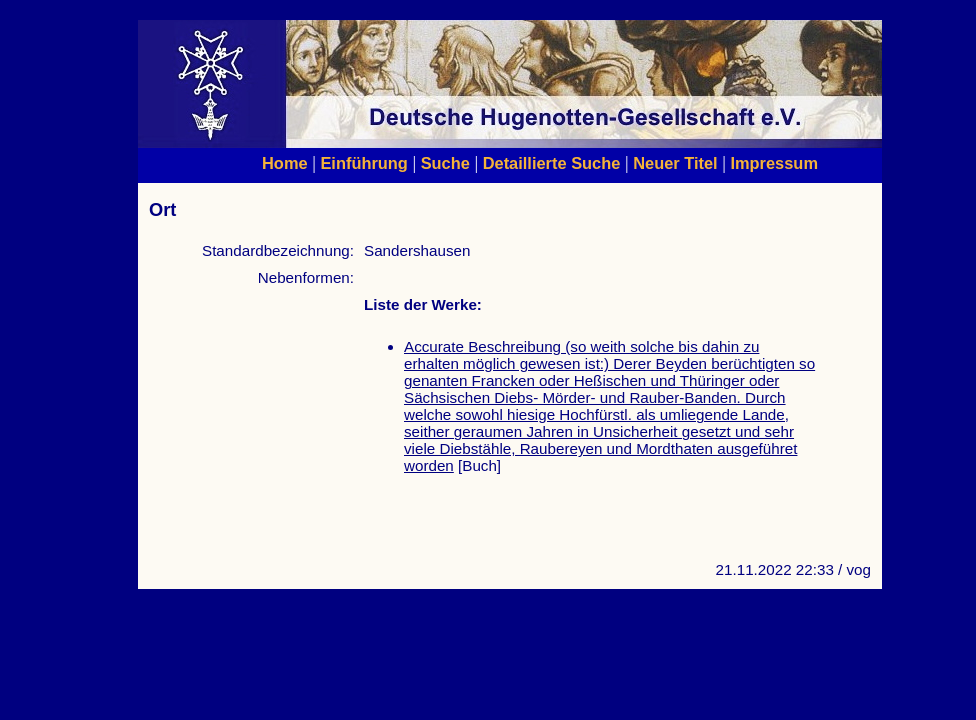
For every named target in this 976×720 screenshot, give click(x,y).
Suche (445, 163)
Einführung (363, 163)
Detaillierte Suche (552, 163)
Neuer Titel (675, 163)
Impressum (774, 163)
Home (285, 163)
